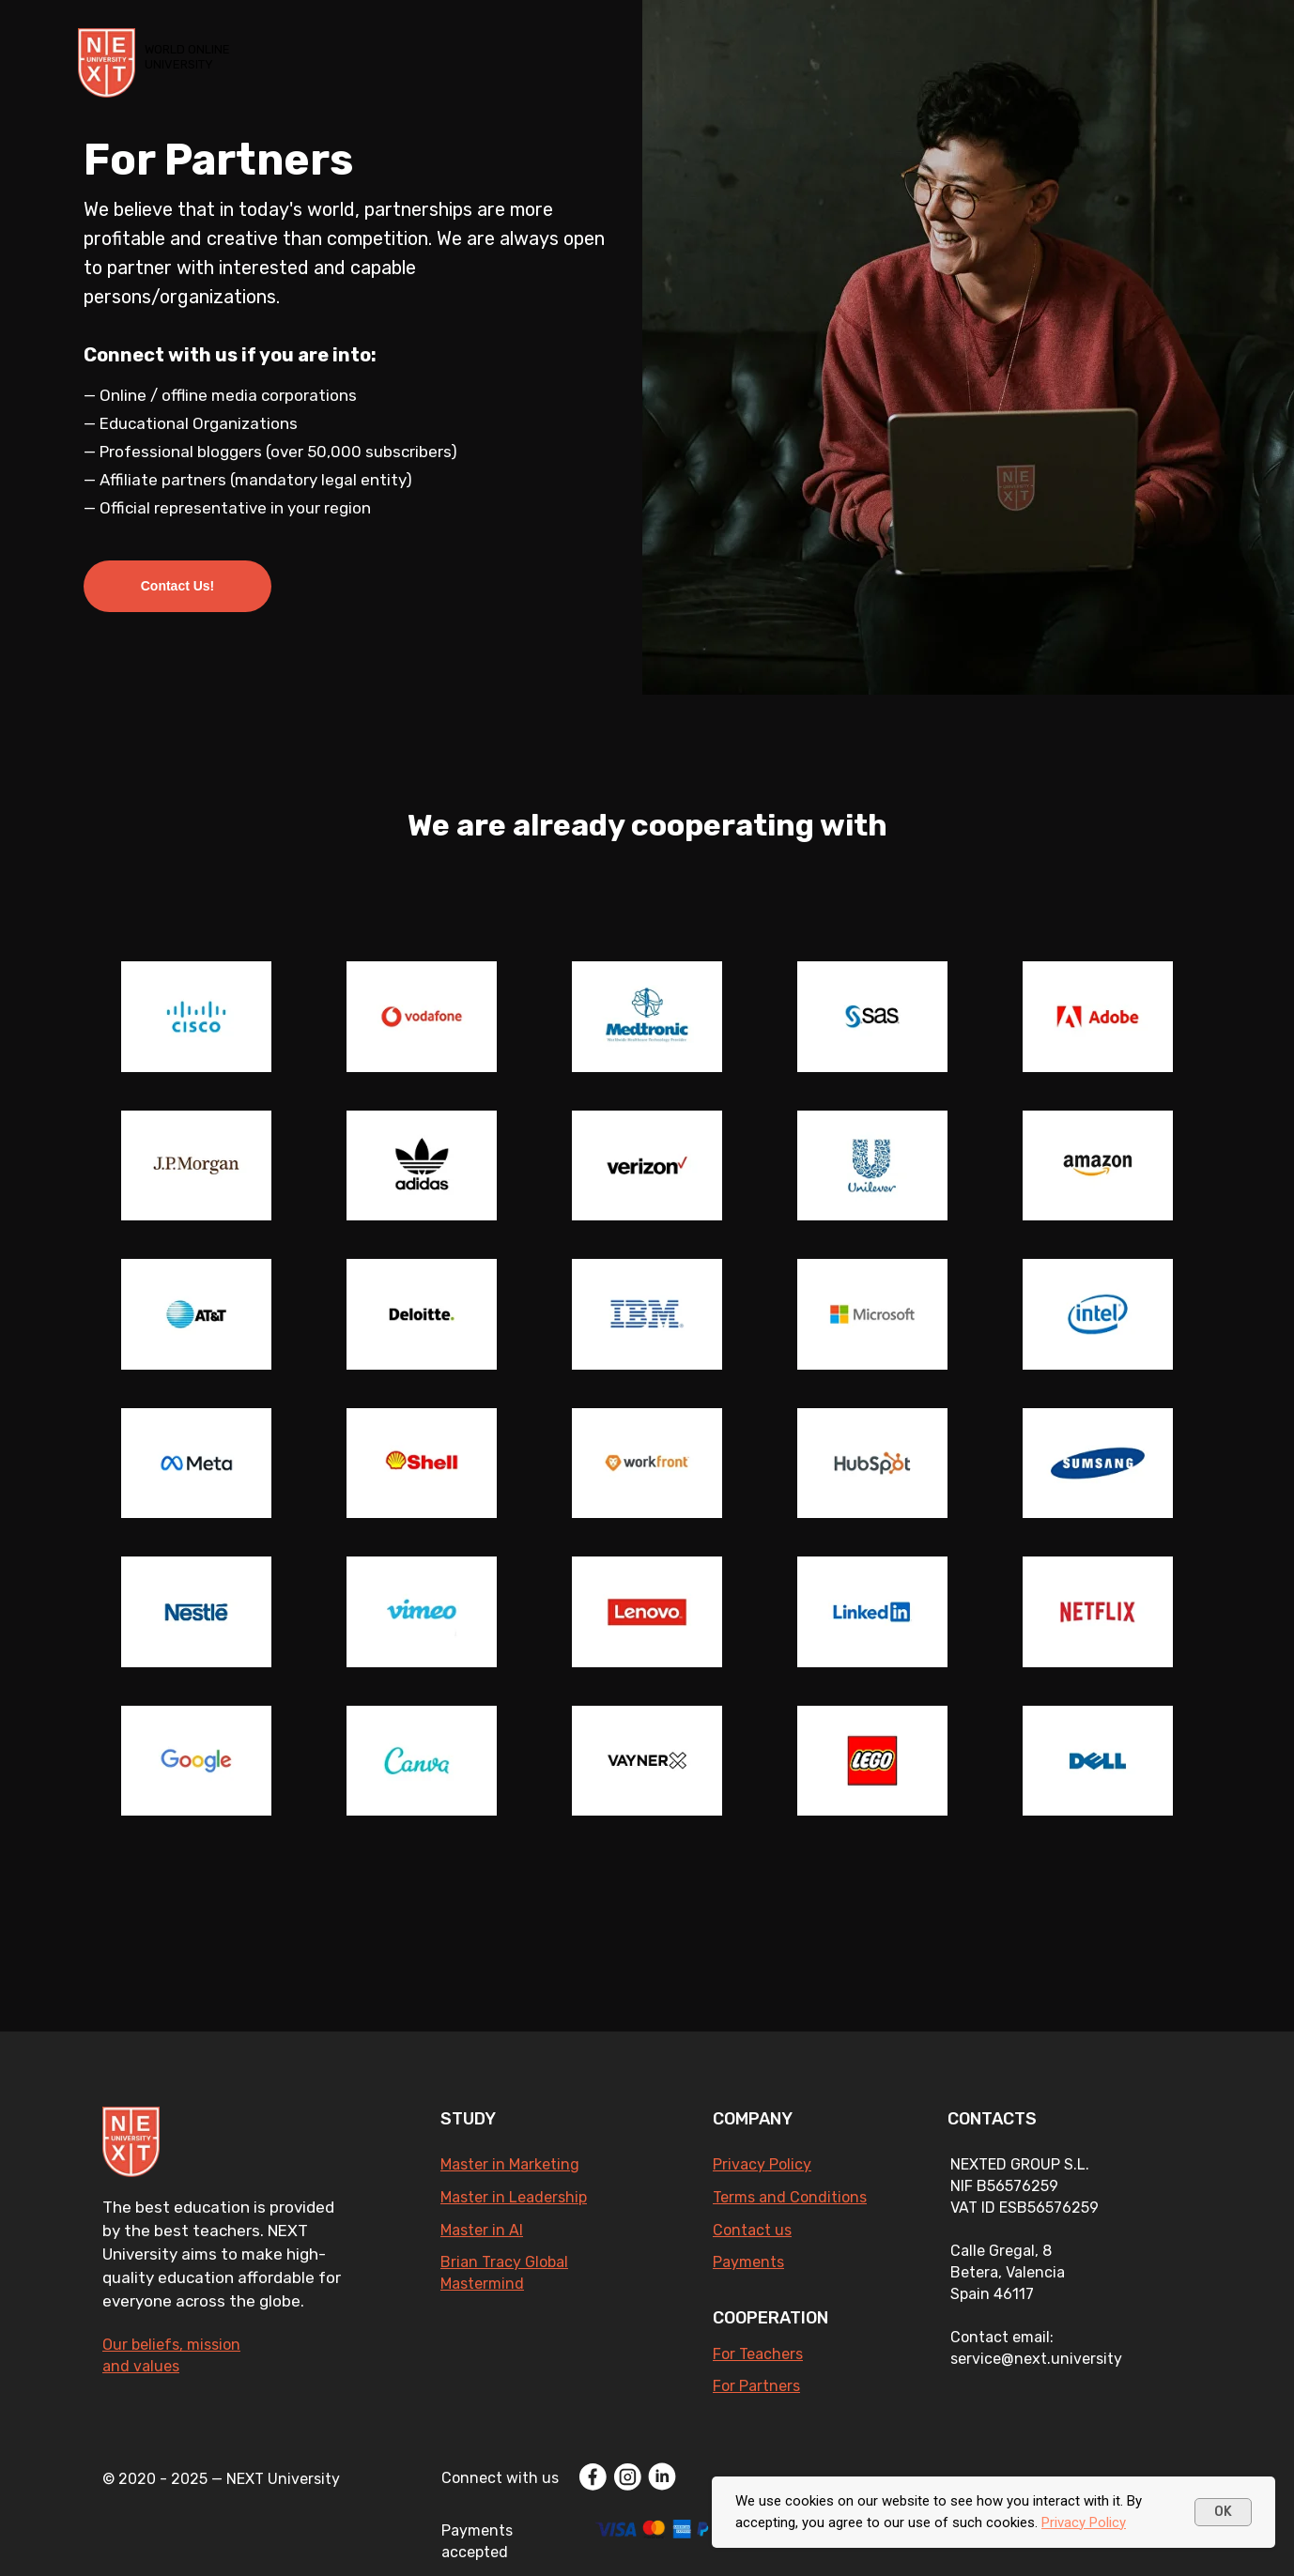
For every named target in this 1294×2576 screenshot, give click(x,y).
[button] (177, 586)
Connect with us (500, 2478)
